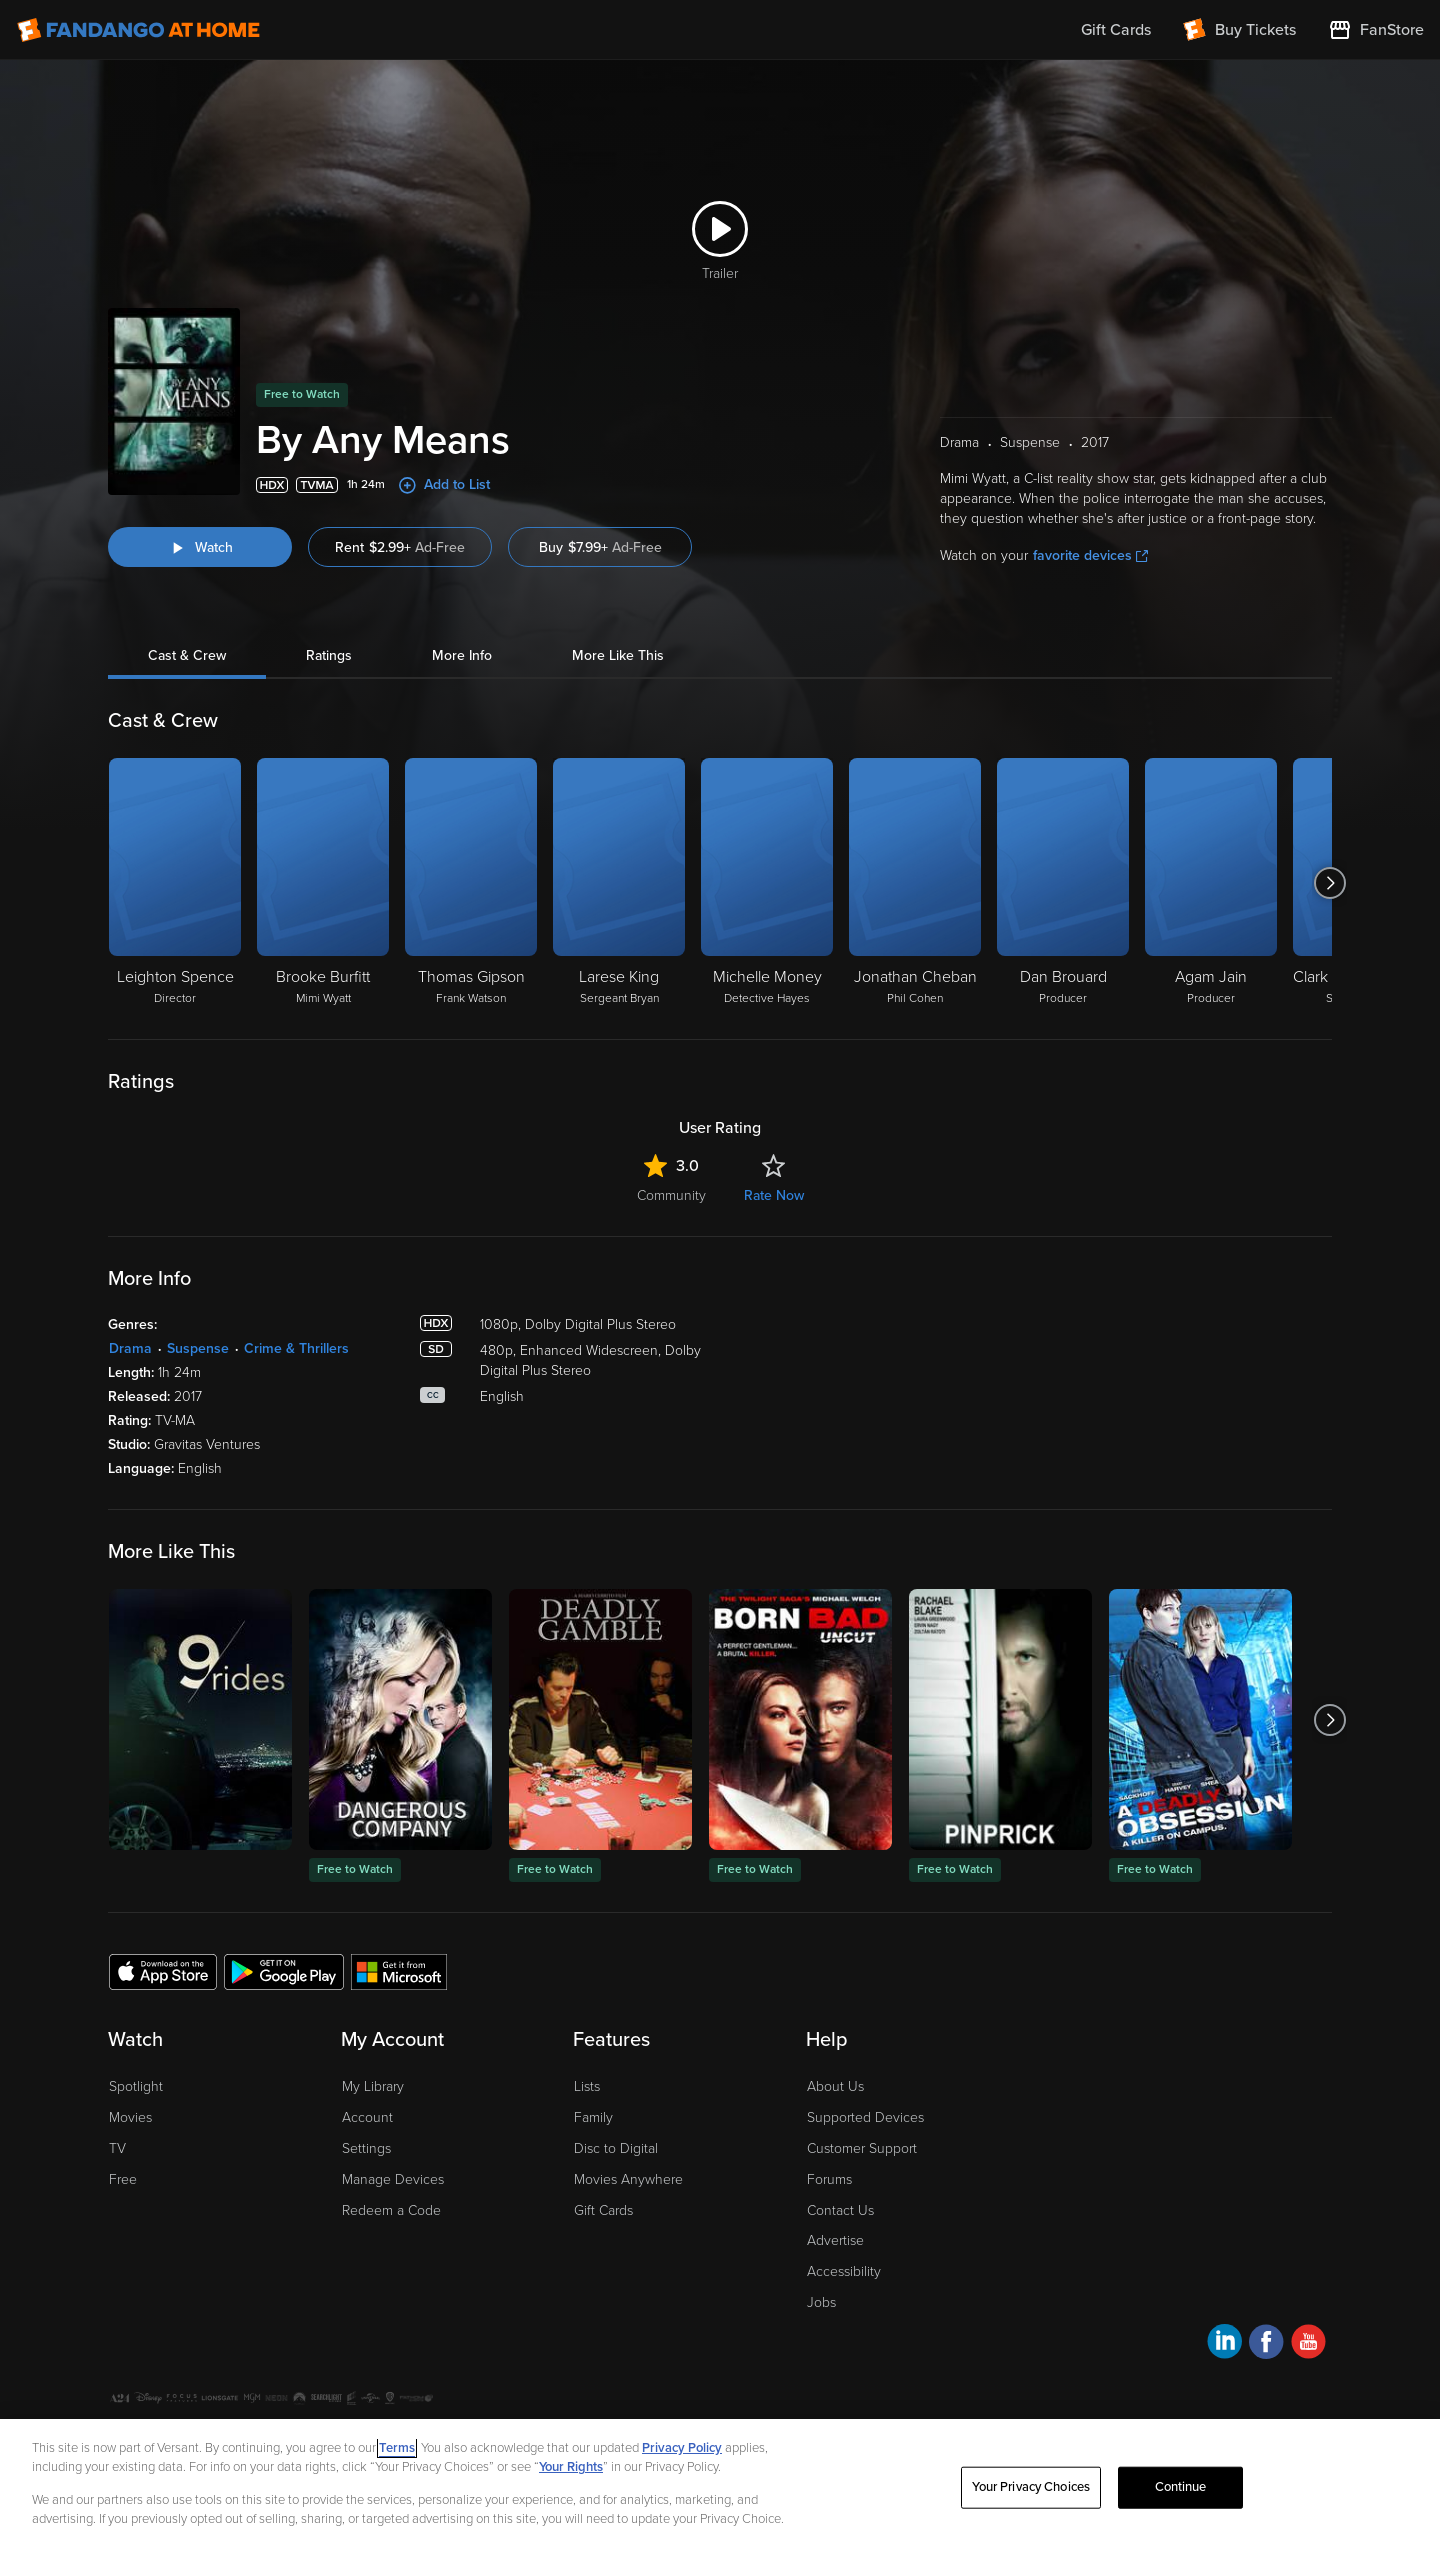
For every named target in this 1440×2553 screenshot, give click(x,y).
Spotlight (136, 2086)
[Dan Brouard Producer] (1063, 883)
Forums (829, 2179)
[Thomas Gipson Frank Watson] (471, 883)
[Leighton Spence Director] (175, 883)
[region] (720, 2486)
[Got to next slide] (1329, 883)
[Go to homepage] (138, 30)
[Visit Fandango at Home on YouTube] (1308, 2344)
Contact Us (840, 2210)
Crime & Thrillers (296, 1348)
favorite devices (1090, 555)
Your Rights (571, 2467)
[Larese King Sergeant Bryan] (619, 883)
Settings (366, 2148)
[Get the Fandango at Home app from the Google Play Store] (284, 1971)
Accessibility (844, 2271)
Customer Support (862, 2148)
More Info (462, 655)
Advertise (835, 2240)
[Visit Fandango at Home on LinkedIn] (1224, 2344)
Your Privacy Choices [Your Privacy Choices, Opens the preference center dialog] (1031, 2487)
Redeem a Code (391, 2210)
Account (367, 2117)
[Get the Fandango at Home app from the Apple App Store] (163, 1971)
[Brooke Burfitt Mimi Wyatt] (323, 883)
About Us (835, 2086)
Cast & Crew (187, 655)
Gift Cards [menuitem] (1116, 30)
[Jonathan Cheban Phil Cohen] (915, 883)
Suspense (198, 1348)
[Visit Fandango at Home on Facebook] (1266, 2344)
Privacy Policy (682, 2448)
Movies (130, 2117)
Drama (130, 1348)
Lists (587, 2086)
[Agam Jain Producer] (1211, 883)
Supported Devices (865, 2117)
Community (671, 1195)
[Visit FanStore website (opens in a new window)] (1376, 30)
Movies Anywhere (628, 2179)
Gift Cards (603, 2210)
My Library (373, 2086)
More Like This (618, 655)
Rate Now (774, 1195)
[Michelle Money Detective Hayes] (767, 883)
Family (593, 2117)
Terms (397, 2448)
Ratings (329, 655)
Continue (1181, 2487)
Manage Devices (393, 2179)
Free (123, 2179)
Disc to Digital (616, 2148)
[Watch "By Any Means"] (200, 547)
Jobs (821, 2302)
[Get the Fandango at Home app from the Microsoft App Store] (399, 1971)
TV (117, 2148)
